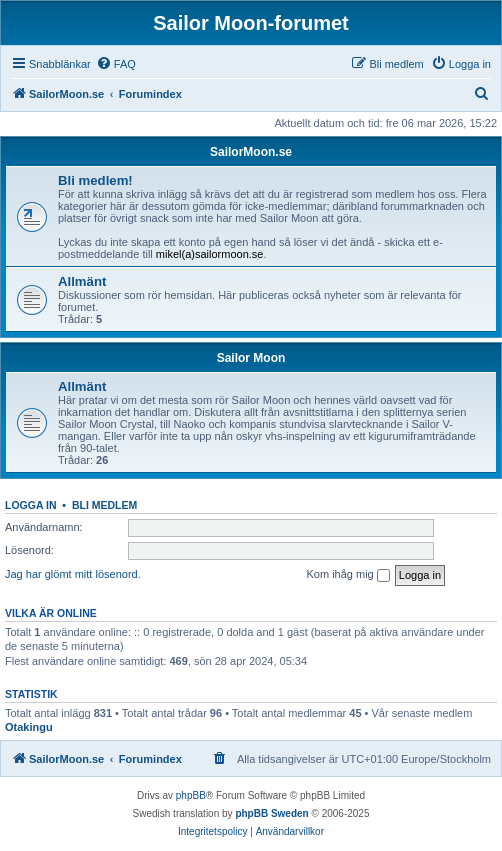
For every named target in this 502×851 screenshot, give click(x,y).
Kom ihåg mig (347, 575)
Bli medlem (104, 505)
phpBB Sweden (271, 813)
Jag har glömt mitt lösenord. (73, 574)
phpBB (191, 795)
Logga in (31, 505)
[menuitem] (116, 64)
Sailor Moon (251, 358)
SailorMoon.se (251, 152)
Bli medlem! (95, 180)
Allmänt (82, 281)
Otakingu (29, 727)
